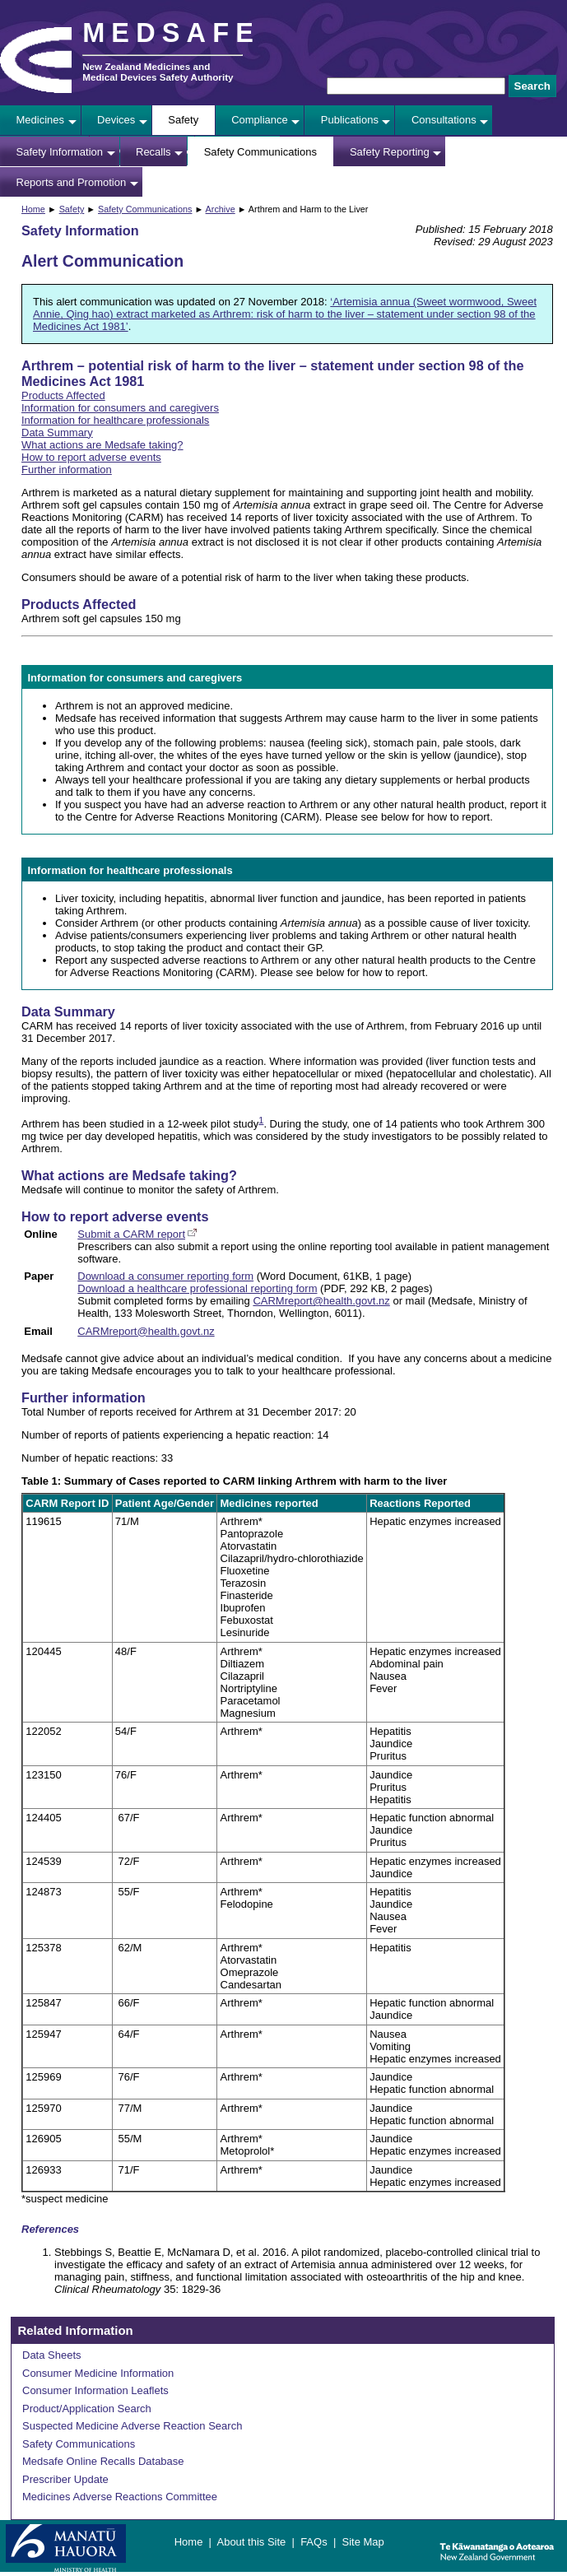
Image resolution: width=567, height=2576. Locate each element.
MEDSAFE (171, 33)
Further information (66, 469)
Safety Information (60, 152)
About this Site (251, 2542)
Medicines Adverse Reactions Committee (119, 2496)
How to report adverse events (91, 457)
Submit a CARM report (131, 1234)
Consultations (443, 120)
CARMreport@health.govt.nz (321, 1301)
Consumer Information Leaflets (95, 2390)
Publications (350, 120)
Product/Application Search (86, 2408)
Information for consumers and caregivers (120, 408)
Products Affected (63, 395)
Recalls (153, 152)
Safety (183, 120)
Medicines (40, 120)
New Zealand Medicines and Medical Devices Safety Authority (157, 71)
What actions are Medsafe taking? (102, 445)
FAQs (314, 2542)
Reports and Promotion (71, 182)
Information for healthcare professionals (115, 420)
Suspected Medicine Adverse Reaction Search (132, 2426)
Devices (116, 120)
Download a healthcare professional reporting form (197, 1288)
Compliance (259, 120)
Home (33, 209)
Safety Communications (260, 152)
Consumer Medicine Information (98, 2373)
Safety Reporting (390, 152)
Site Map (362, 2542)
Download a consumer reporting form (165, 1276)
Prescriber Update (65, 2479)
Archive (220, 209)
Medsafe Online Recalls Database (103, 2461)
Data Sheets (51, 2355)
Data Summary (57, 432)
